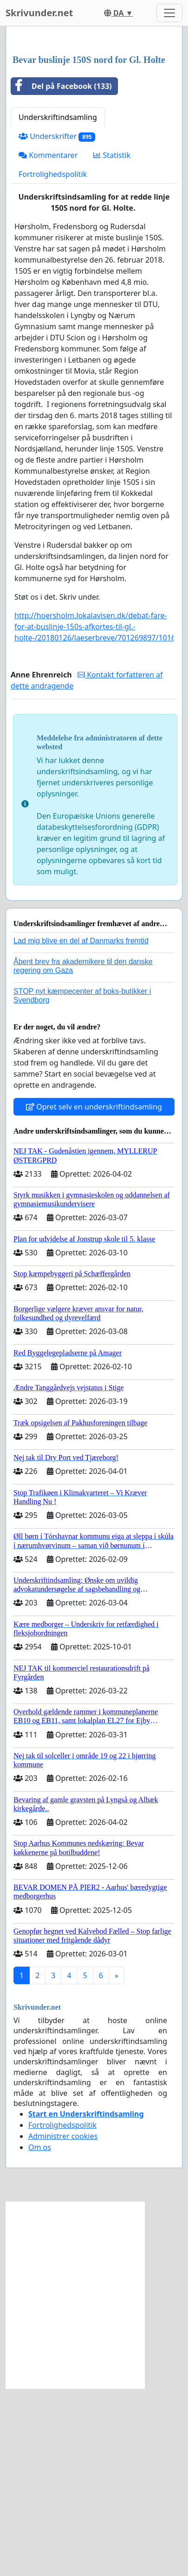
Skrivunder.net (39, 12)
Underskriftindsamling (58, 305)
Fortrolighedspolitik (53, 362)
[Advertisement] (94, 135)
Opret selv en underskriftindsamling (94, 1294)
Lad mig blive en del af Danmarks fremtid (81, 1128)
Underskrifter (57, 324)
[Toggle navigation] (169, 13)
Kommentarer (48, 343)
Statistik (111, 343)
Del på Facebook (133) (61, 273)
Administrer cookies (62, 2324)
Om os (39, 2335)
